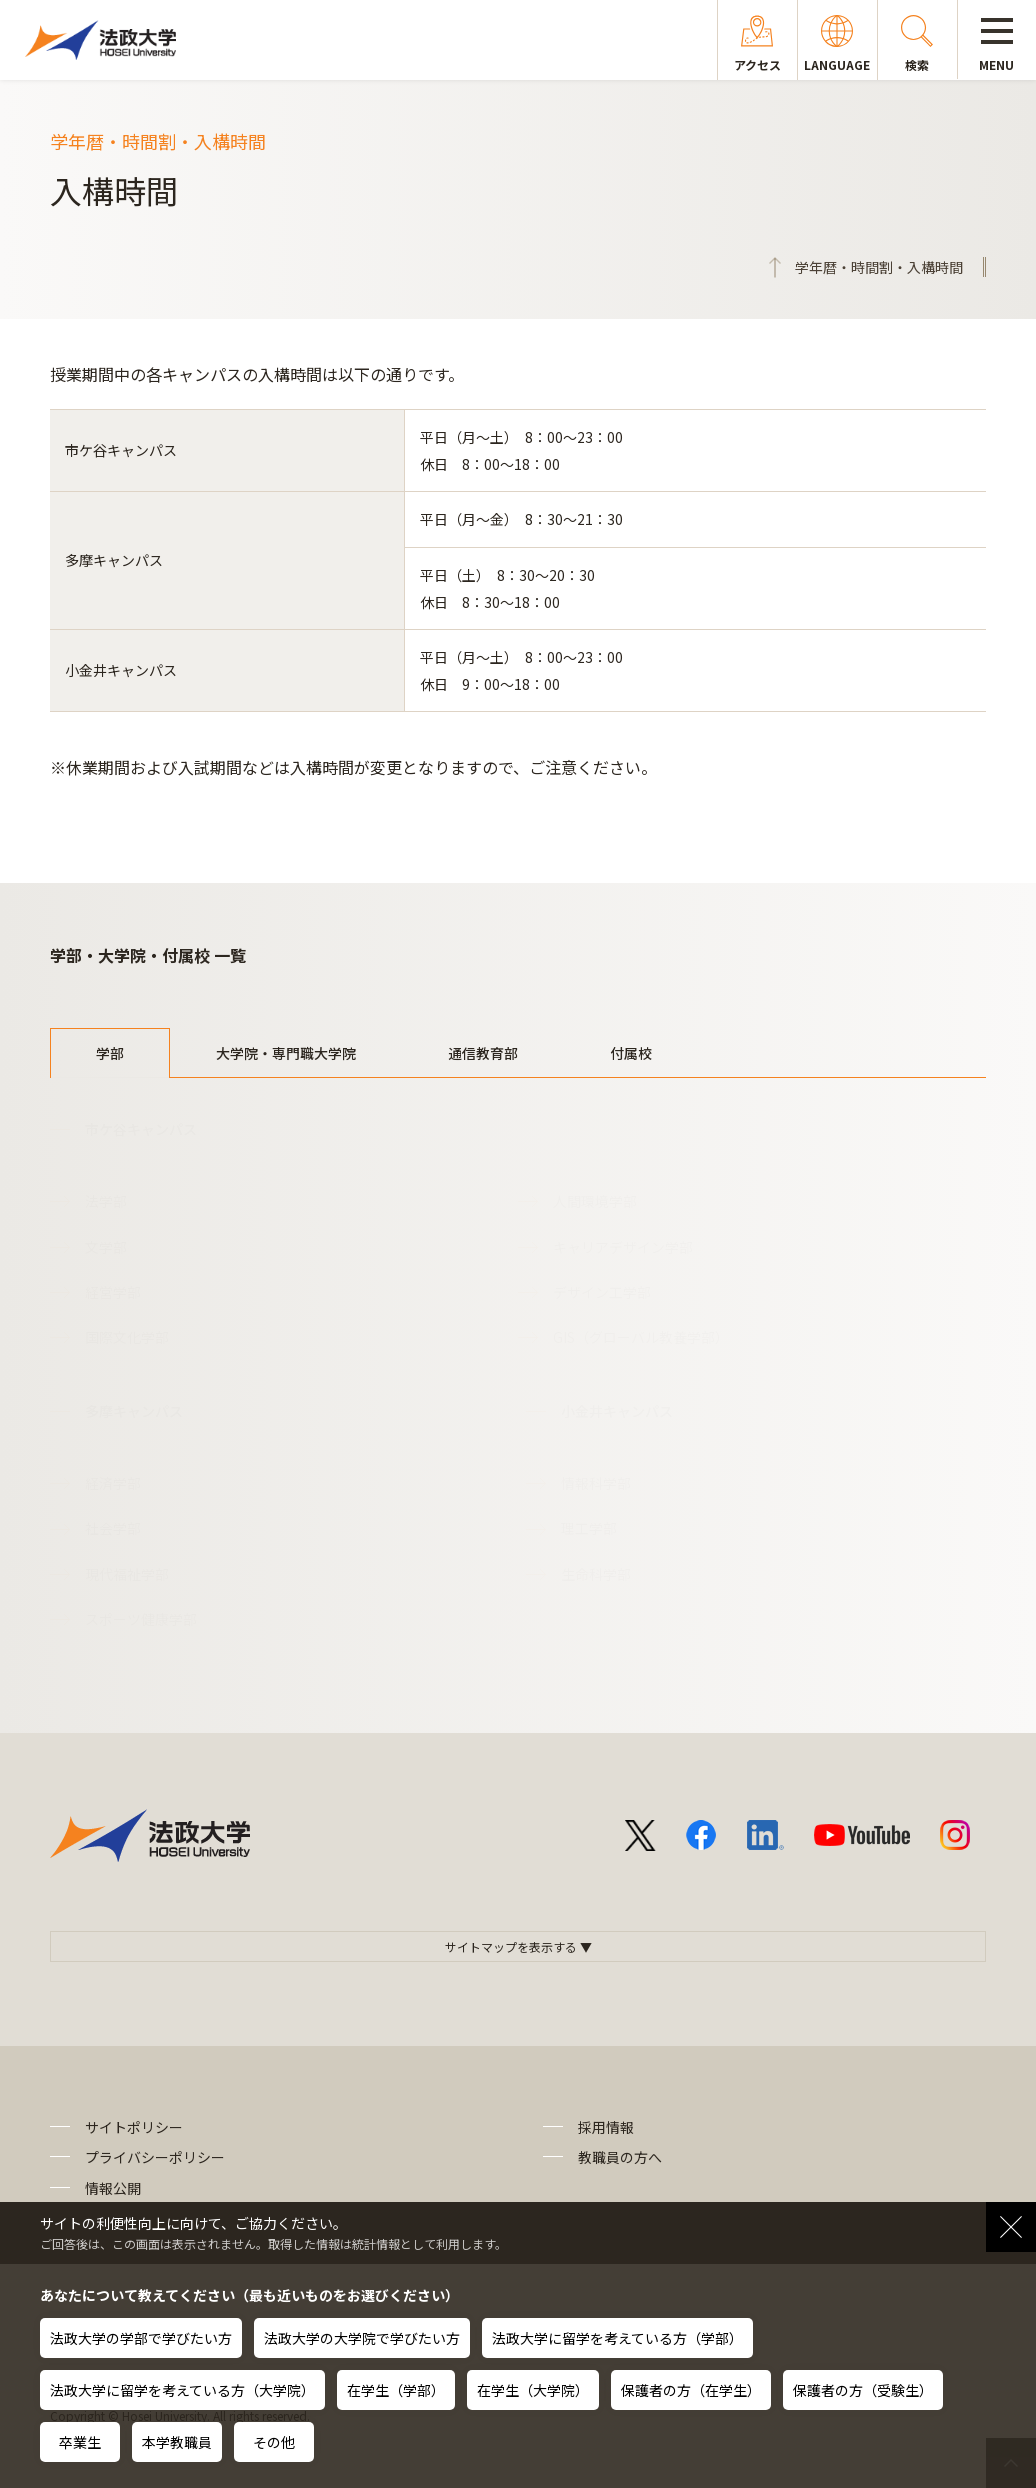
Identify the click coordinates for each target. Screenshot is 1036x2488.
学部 (110, 1053)
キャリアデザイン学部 (623, 1247)
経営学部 (113, 1292)
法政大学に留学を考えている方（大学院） (182, 2390)
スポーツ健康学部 (141, 1619)
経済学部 (113, 1483)
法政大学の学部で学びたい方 (141, 2338)
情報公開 (113, 2188)
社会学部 (113, 1528)
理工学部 (589, 1528)
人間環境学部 (595, 1201)
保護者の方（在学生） (691, 2390)
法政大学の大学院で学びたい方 (362, 2338)
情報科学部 (596, 1483)
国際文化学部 (127, 1337)
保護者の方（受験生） (863, 2390)
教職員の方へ (620, 2157)
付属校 (631, 1053)
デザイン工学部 (602, 1292)
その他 (274, 2442)
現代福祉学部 (127, 1574)
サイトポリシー (134, 2127)
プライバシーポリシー (155, 2157)
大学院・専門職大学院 (286, 1053)
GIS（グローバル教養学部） (641, 1337)
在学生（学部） (396, 2390)
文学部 (106, 1247)
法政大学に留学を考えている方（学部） (617, 2338)
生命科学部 (596, 1574)
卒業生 (80, 2442)
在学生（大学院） (533, 2390)
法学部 (106, 1201)
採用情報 (606, 2127)
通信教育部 (483, 1053)
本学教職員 (177, 2442)
